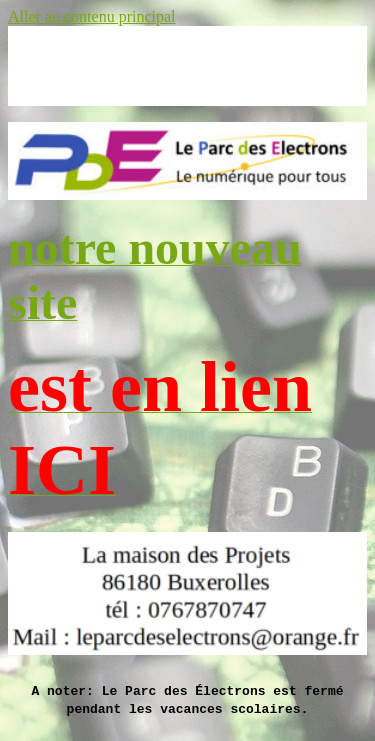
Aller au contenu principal (92, 16)
